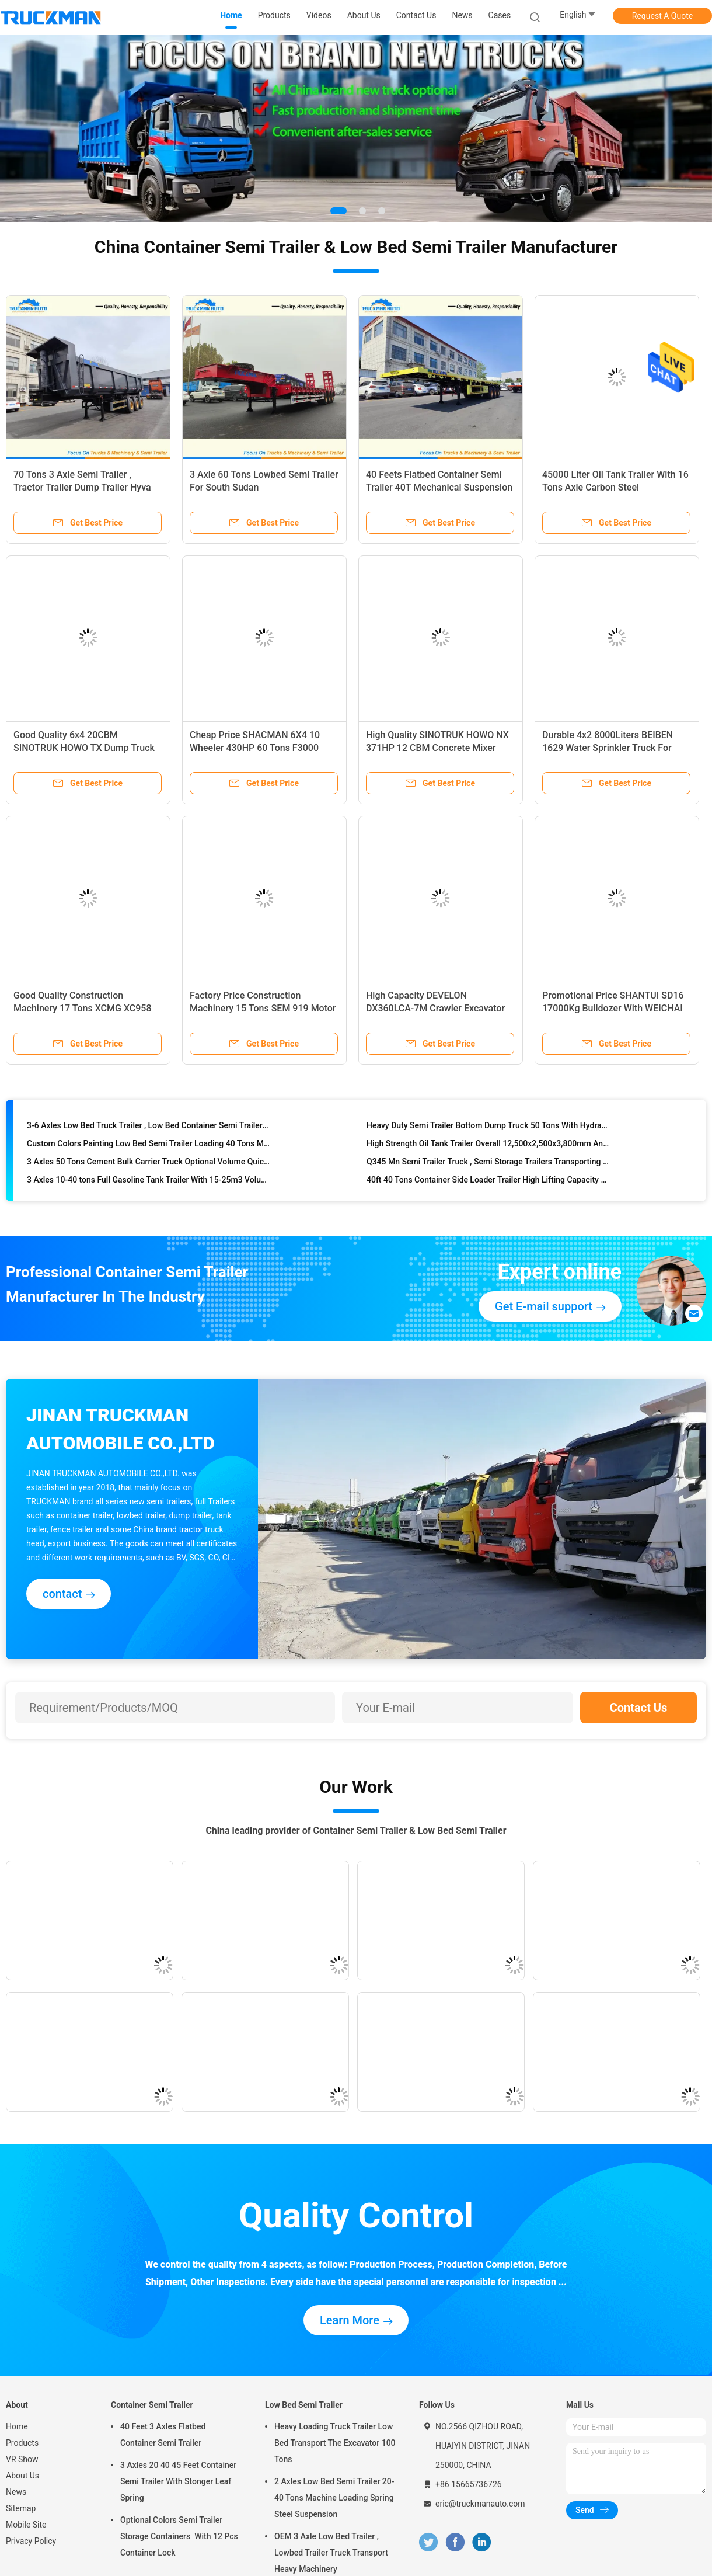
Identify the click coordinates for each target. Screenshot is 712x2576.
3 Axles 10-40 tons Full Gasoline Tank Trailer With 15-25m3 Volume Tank (148, 1182)
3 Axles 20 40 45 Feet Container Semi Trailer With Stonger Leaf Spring (178, 2481)
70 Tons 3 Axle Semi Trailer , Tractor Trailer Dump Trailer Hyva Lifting (82, 487)
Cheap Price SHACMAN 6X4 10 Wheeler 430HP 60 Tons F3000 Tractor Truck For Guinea (255, 747)
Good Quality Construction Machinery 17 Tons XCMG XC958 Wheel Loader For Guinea (82, 1008)
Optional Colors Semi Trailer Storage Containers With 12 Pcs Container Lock (179, 2536)
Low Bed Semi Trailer (304, 2405)
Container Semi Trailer (152, 2405)
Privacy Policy (31, 2541)
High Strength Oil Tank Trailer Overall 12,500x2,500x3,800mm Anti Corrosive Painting (488, 1145)
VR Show (22, 2459)
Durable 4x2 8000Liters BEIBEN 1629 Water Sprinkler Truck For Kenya (607, 747)
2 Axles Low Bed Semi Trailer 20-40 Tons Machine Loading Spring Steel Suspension (334, 2498)
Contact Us (639, 1708)
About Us (22, 2475)
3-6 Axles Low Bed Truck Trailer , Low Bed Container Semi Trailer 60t (148, 1127)
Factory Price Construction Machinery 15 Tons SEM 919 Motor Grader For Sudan (263, 1008)
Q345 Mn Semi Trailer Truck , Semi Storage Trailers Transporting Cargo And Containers (488, 1164)
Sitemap (21, 2508)
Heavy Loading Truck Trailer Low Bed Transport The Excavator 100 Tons (335, 2443)
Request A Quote (662, 15)
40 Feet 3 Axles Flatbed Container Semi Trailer (162, 2435)
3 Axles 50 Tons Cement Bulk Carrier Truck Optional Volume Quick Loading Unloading (148, 1164)
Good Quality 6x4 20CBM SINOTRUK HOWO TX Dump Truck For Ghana (84, 747)
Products (22, 2443)
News (16, 2492)
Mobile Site (26, 2524)
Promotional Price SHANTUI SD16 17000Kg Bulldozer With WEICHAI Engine (613, 1008)
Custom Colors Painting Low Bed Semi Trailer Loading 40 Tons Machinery (148, 1145)
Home (17, 2426)
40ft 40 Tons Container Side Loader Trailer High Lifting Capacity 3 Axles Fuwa (488, 1182)
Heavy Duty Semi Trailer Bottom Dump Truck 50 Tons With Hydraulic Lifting (488, 1127)
